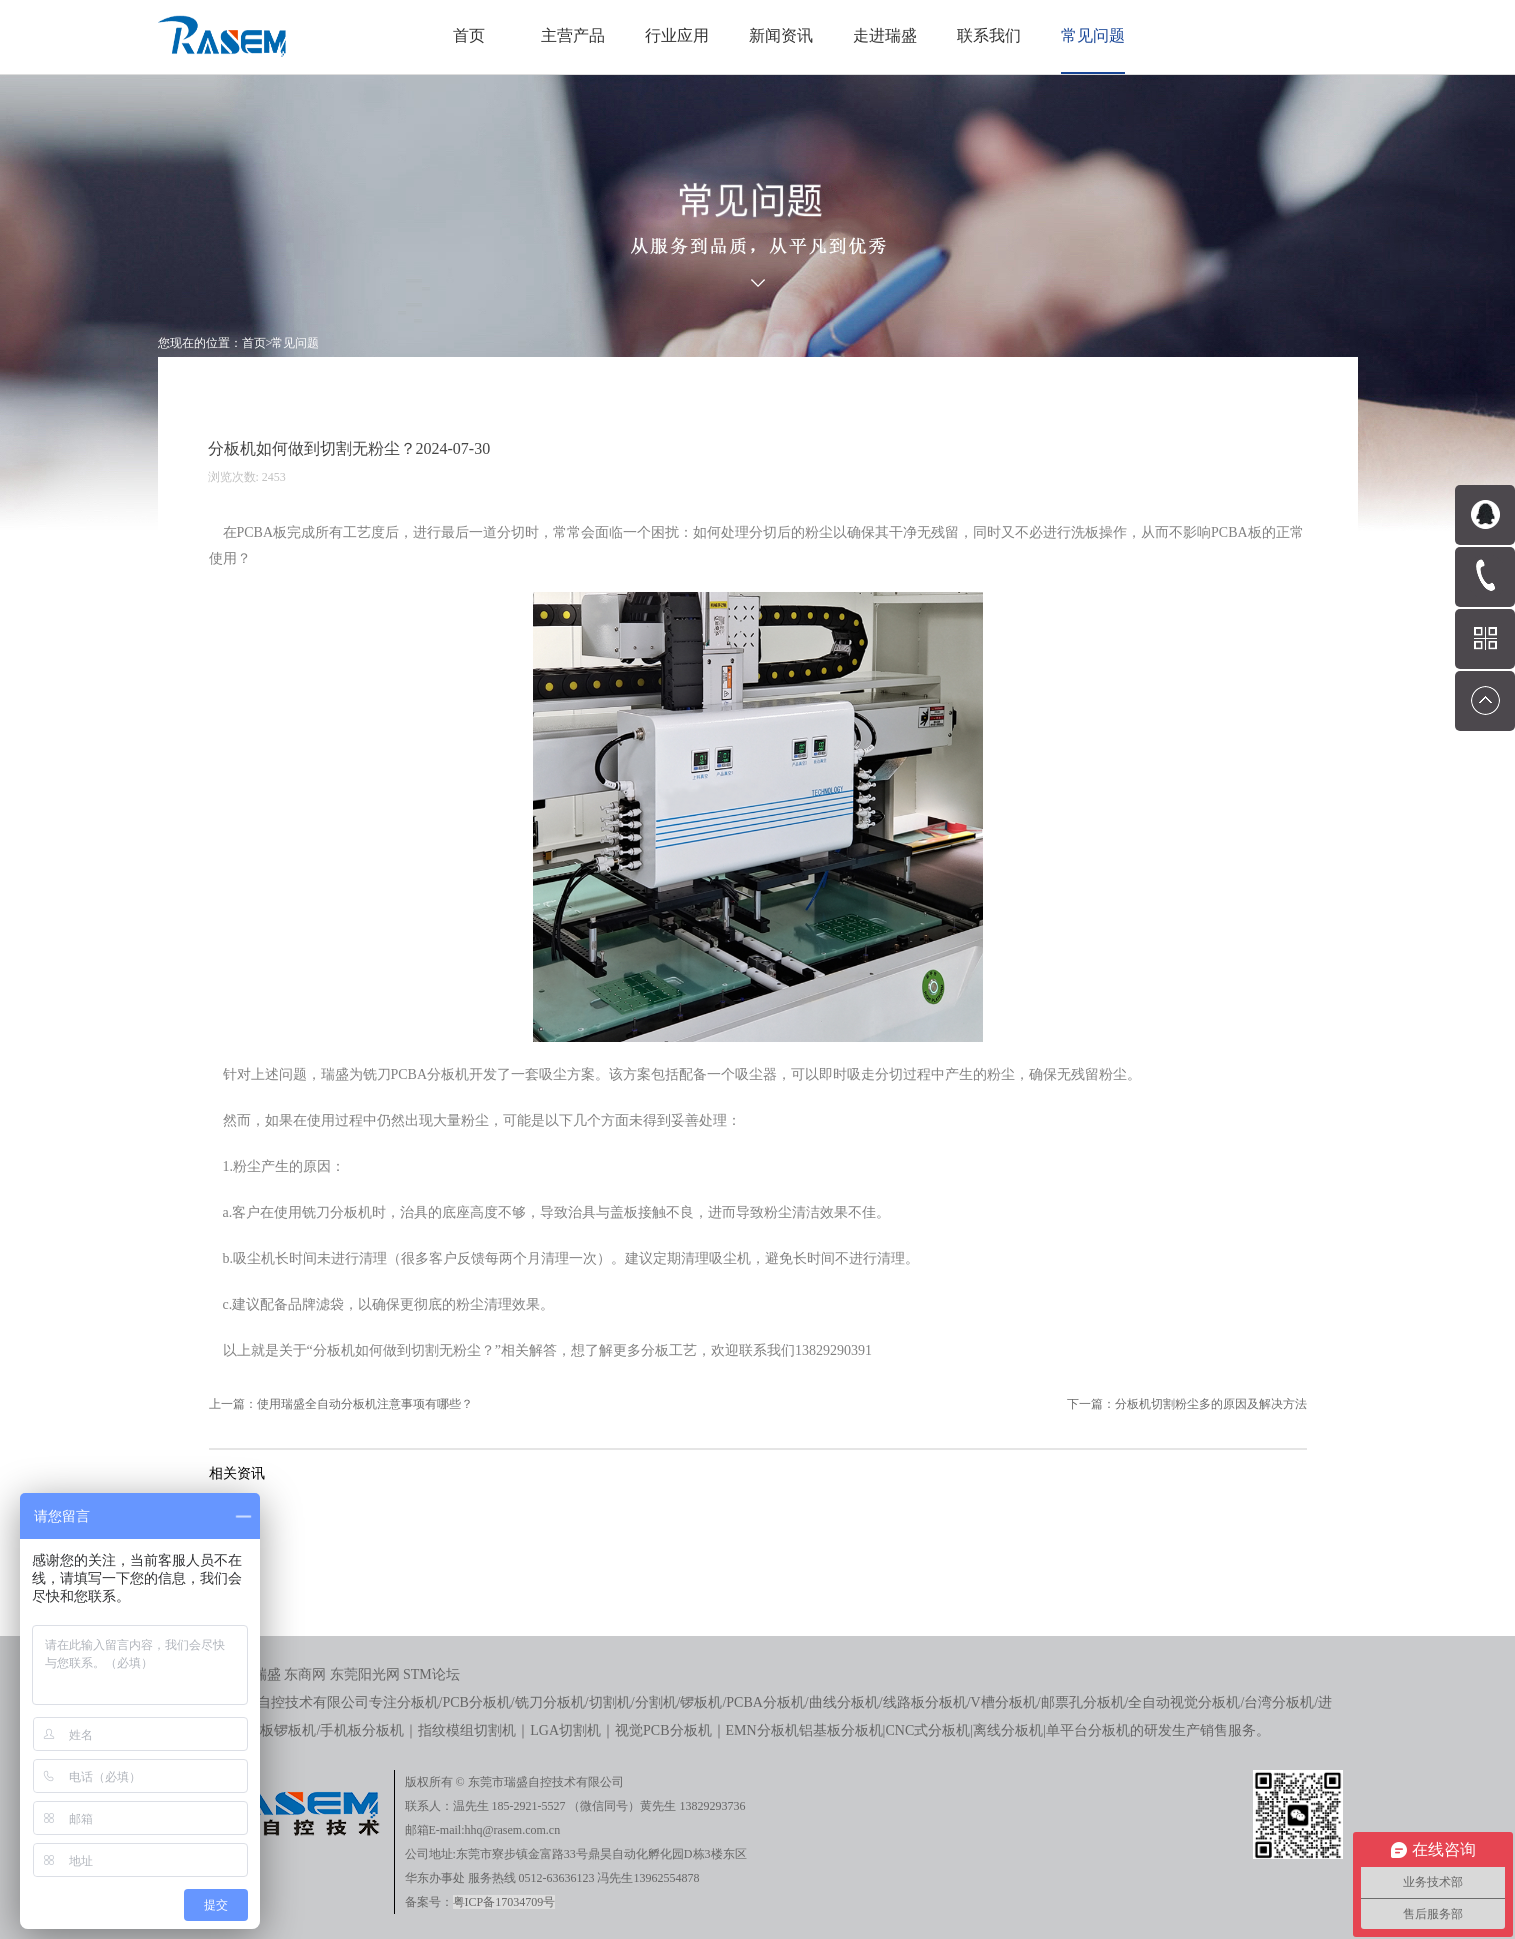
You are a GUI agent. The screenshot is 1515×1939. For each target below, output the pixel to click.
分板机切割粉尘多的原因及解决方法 (1211, 1404)
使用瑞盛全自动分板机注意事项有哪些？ (365, 1404)
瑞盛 (267, 1674)
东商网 (305, 1674)
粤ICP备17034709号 (504, 1902)
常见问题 (295, 343)
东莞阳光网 (365, 1674)
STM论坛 (431, 1674)
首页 (469, 35)
